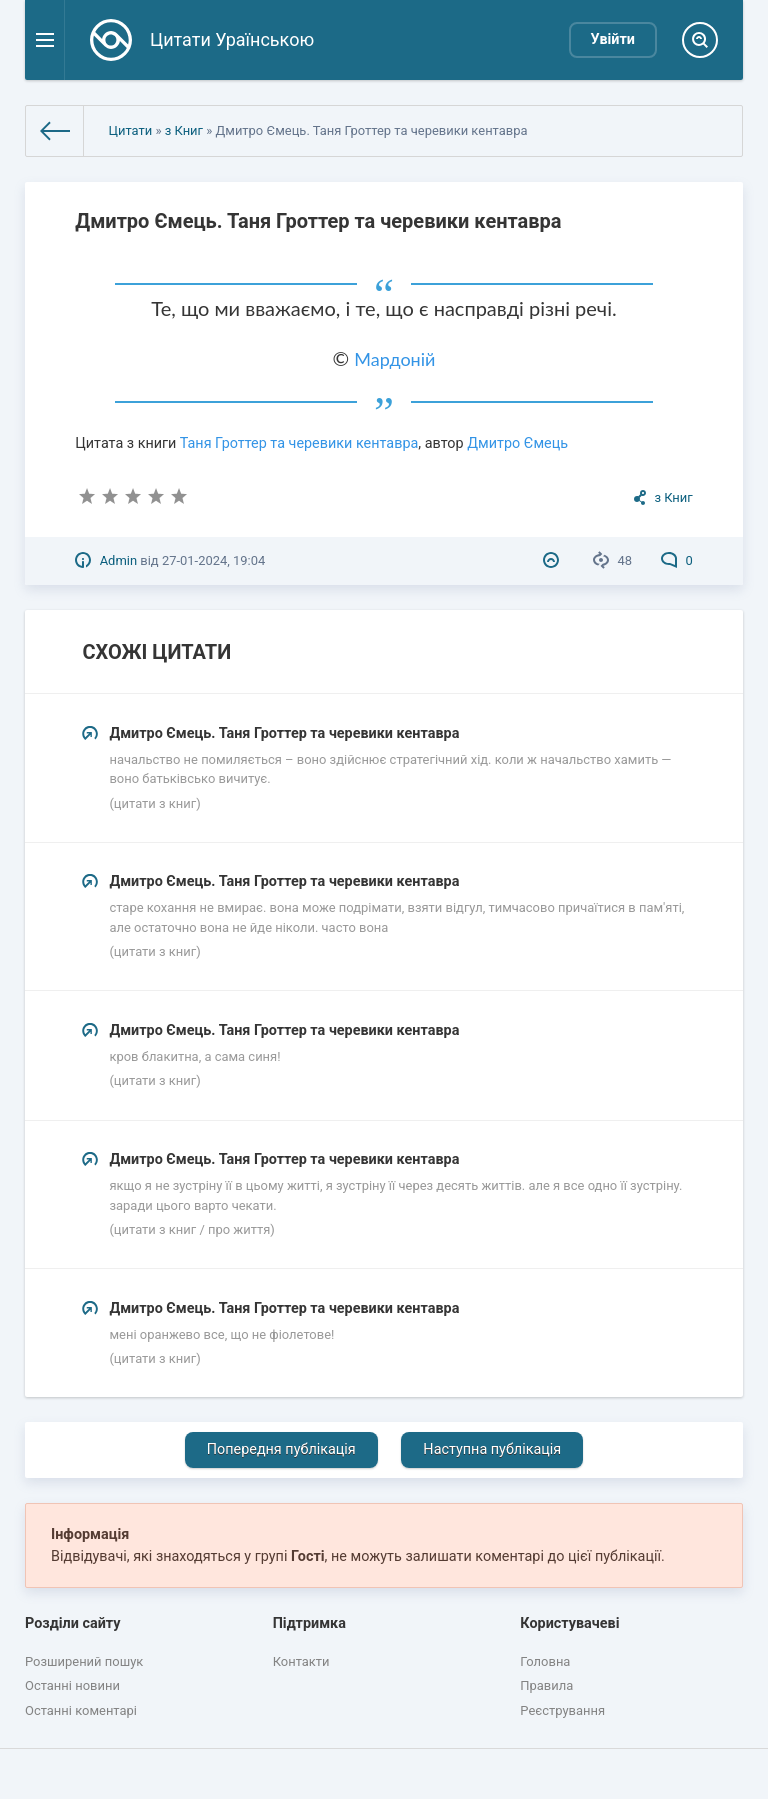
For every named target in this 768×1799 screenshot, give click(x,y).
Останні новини (72, 1685)
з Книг (184, 130)
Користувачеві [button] (569, 1623)
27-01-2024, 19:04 (213, 560)
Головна (545, 1661)
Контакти (301, 1661)
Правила (546, 1685)
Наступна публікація (492, 1449)
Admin (118, 560)
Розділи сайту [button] (73, 1623)
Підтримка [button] (309, 1623)
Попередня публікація (281, 1449)
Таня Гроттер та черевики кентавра (299, 443)
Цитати (130, 130)
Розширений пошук (84, 1661)
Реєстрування (562, 1710)
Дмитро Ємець (517, 443)
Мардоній (394, 359)
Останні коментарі (81, 1710)
